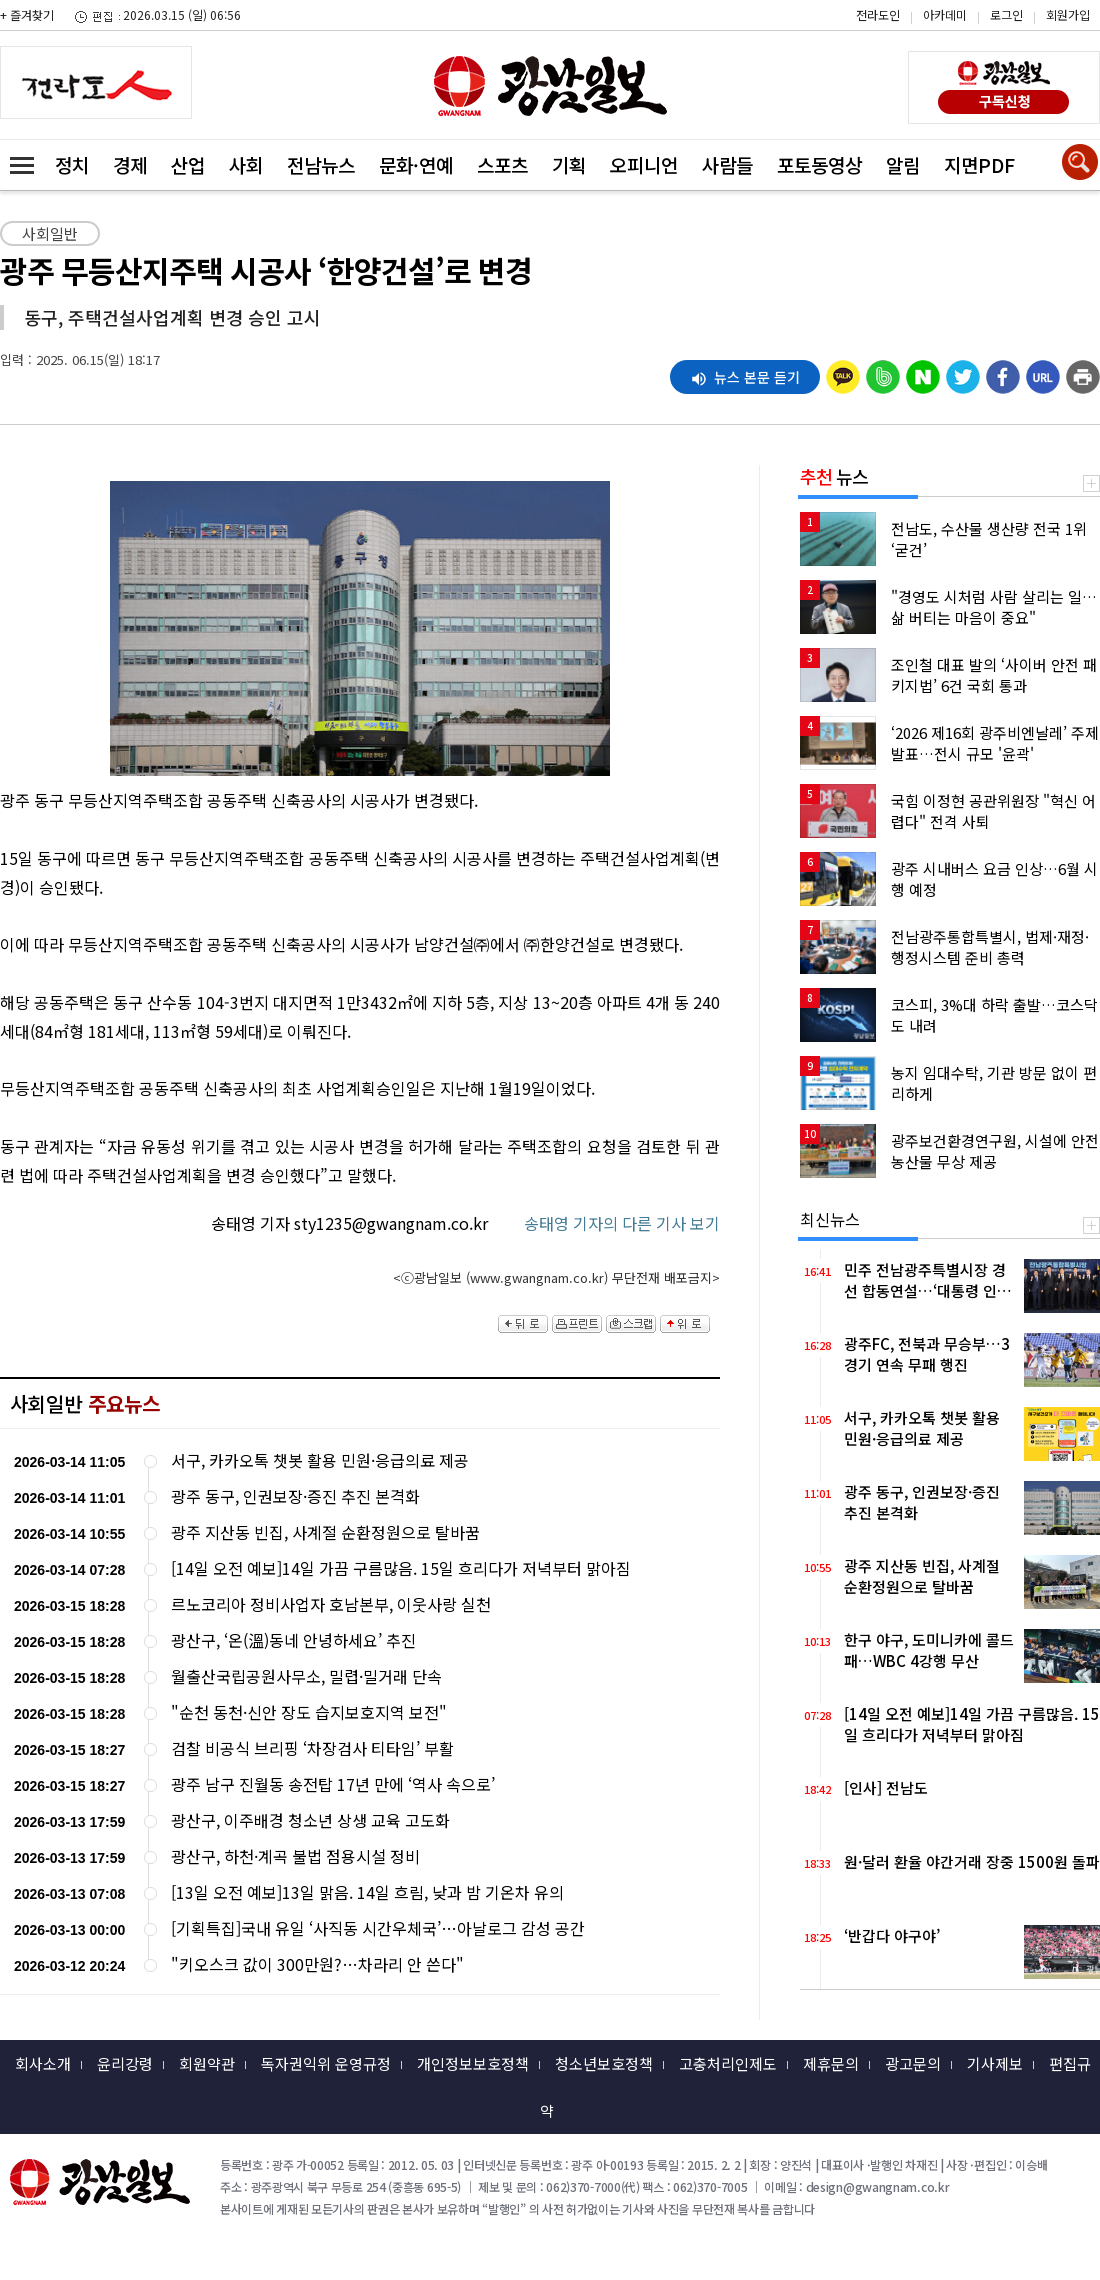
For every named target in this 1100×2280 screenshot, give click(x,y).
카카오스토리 (930, 25)
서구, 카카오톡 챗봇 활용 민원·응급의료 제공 (320, 1460)
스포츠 (502, 164)
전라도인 (878, 14)
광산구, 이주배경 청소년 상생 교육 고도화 (310, 1820)
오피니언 (644, 164)
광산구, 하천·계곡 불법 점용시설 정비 (295, 1856)
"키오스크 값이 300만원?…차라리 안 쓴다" (317, 1964)
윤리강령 (125, 2063)
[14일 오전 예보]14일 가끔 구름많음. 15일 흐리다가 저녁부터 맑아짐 (401, 1568)
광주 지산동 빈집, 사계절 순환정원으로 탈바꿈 (325, 1532)
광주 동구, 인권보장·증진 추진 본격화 (295, 1496)
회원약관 (207, 2063)
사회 (246, 164)
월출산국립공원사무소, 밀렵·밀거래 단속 (306, 1676)
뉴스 (834, 476)
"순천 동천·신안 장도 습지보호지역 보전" (309, 1712)
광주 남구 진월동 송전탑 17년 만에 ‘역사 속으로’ (333, 1784)
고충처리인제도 (728, 2063)
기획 (569, 164)
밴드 (930, 55)
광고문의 (913, 2063)
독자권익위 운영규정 (326, 2063)
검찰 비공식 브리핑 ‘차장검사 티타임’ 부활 (312, 1748)
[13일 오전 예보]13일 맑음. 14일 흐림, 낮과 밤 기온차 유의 (367, 1892)
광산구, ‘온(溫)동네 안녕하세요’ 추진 (293, 1640)
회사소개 (43, 2063)
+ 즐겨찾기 (27, 14)
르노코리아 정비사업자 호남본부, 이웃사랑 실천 (331, 1604)
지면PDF (979, 164)
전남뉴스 (321, 164)
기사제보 (995, 2063)
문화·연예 (416, 164)
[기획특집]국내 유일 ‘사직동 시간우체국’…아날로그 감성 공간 (378, 1928)
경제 (130, 164)
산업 (188, 164)
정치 (72, 164)
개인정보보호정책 (473, 2063)
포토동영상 (819, 164)
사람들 (727, 164)
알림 (903, 164)
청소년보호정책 (604, 2063)
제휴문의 (831, 2063)
